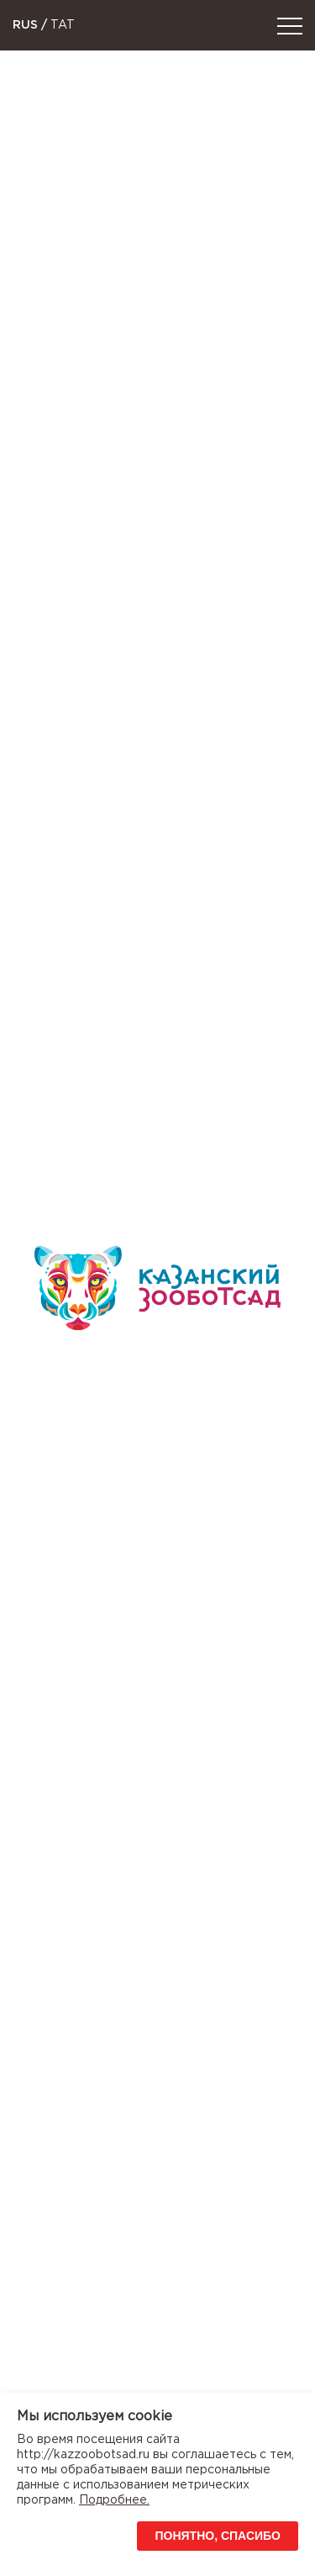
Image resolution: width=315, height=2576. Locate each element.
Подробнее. (114, 2500)
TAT (62, 25)
